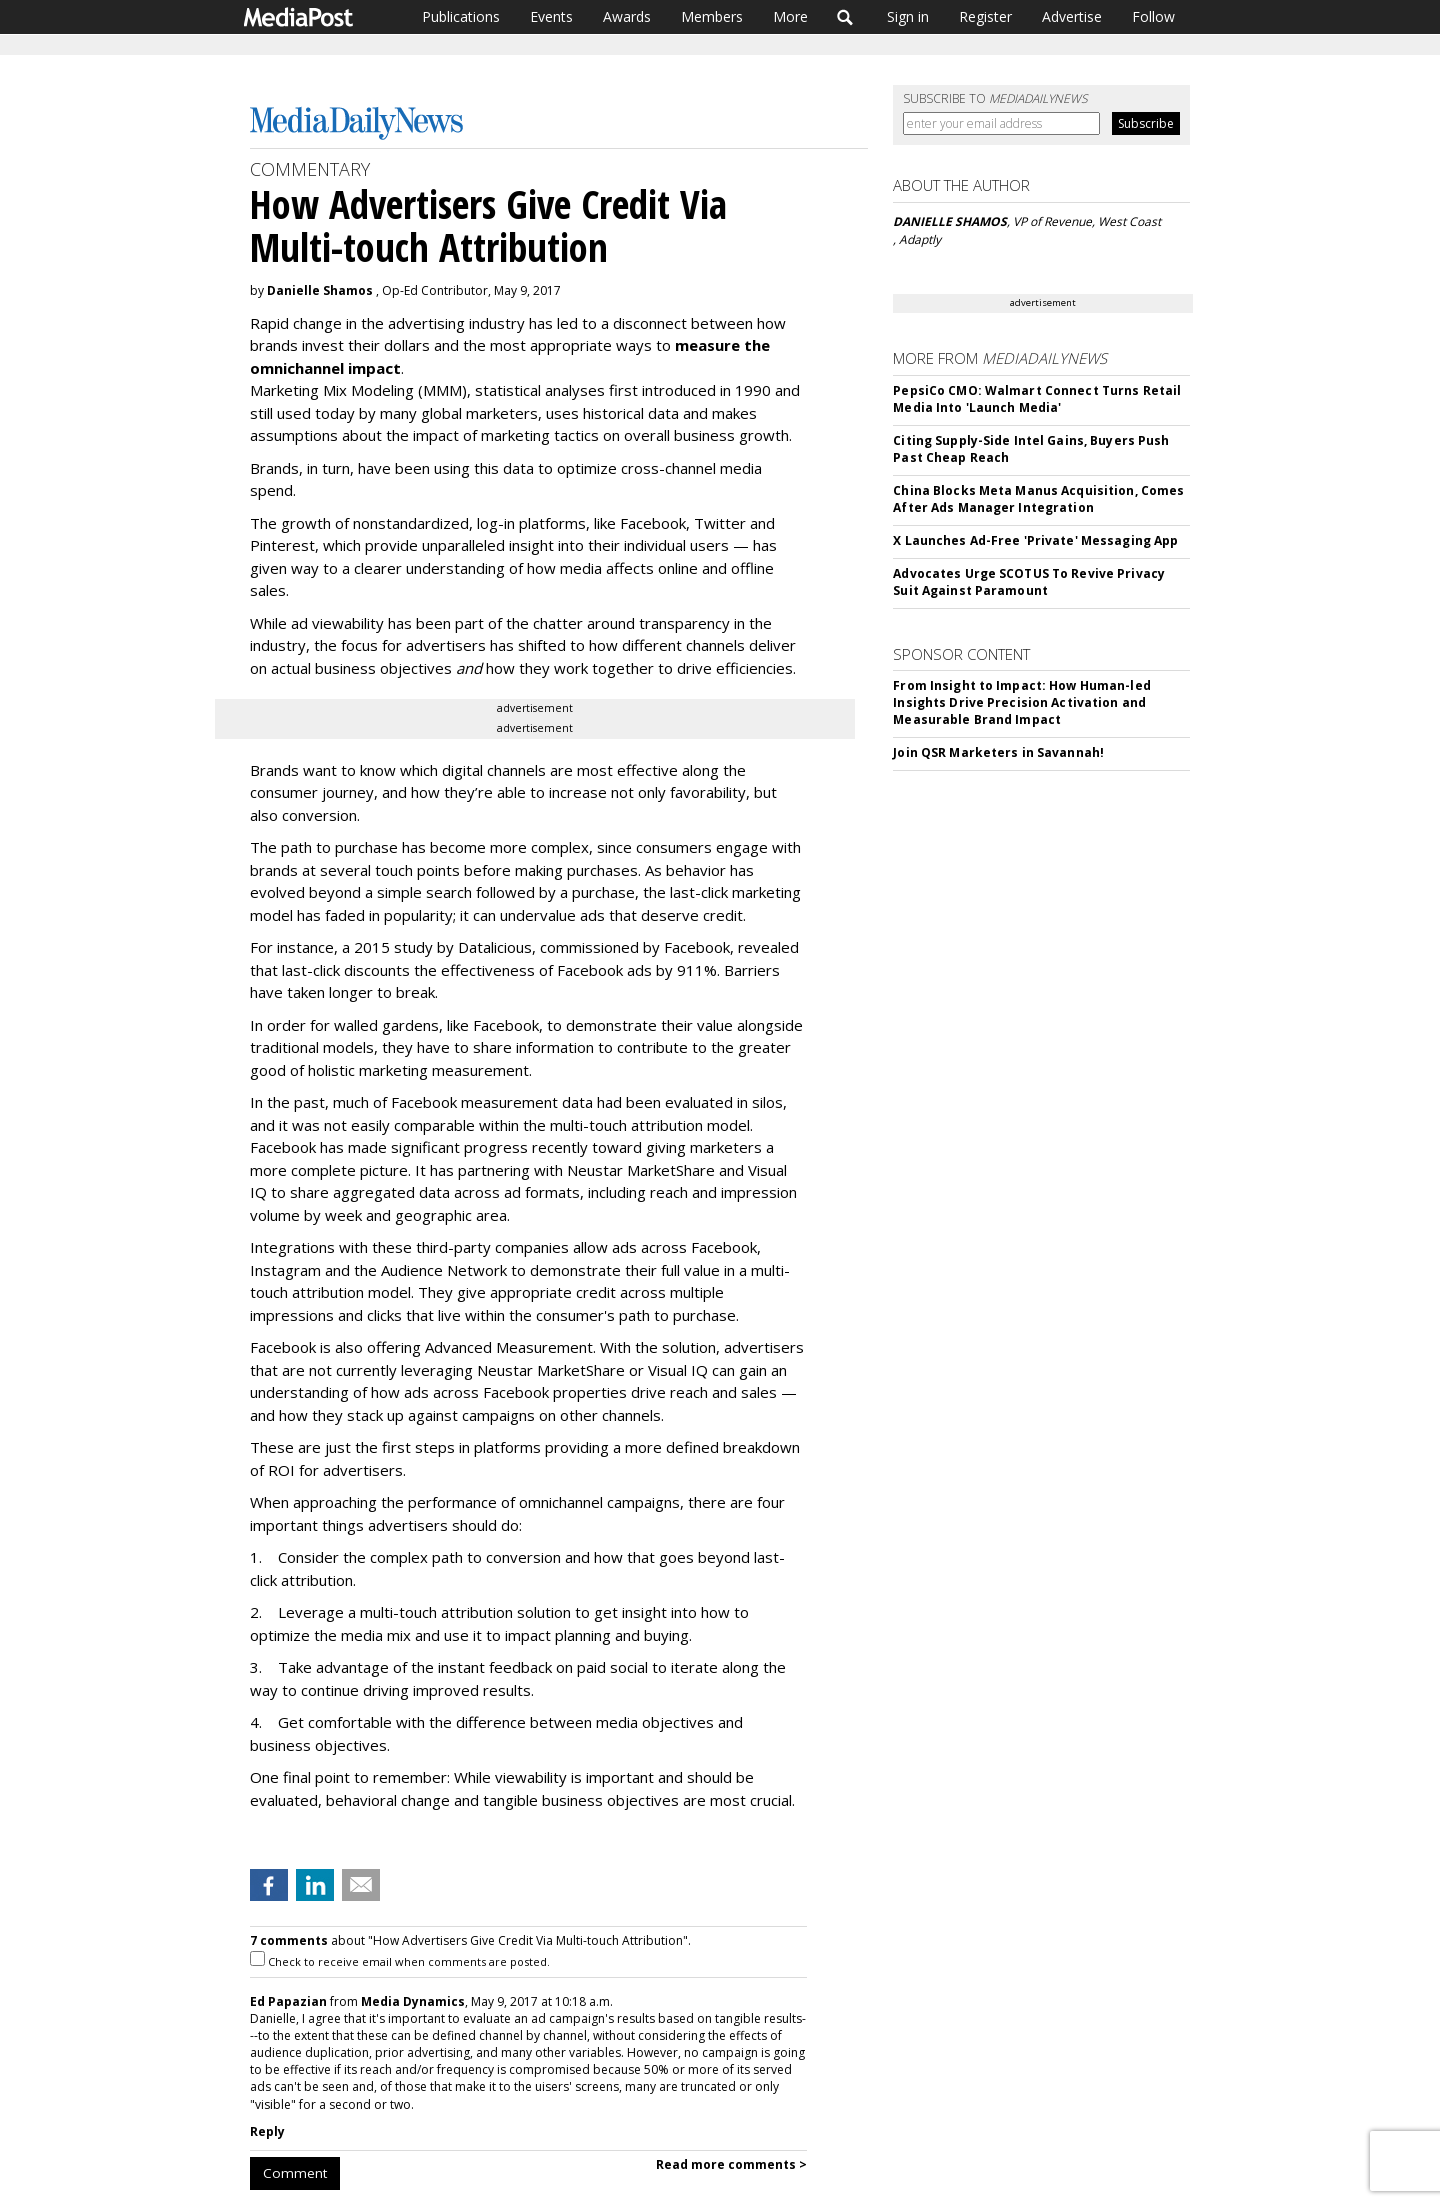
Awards (627, 16)
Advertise (1072, 16)
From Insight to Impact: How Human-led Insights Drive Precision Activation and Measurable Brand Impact (1021, 702)
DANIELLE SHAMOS (950, 221)
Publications (461, 16)
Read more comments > (731, 2164)
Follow (1153, 16)
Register (985, 16)
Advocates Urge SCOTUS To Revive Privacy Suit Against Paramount (1029, 582)
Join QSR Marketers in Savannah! (998, 752)
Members (712, 16)
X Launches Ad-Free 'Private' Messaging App (1035, 540)
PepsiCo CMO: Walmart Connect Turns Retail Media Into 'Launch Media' (1037, 399)
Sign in (908, 16)
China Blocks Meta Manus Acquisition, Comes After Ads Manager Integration (1038, 499)
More (790, 16)
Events (551, 16)
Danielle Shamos (320, 290)
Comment (295, 2173)
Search (845, 17)
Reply (267, 2131)
